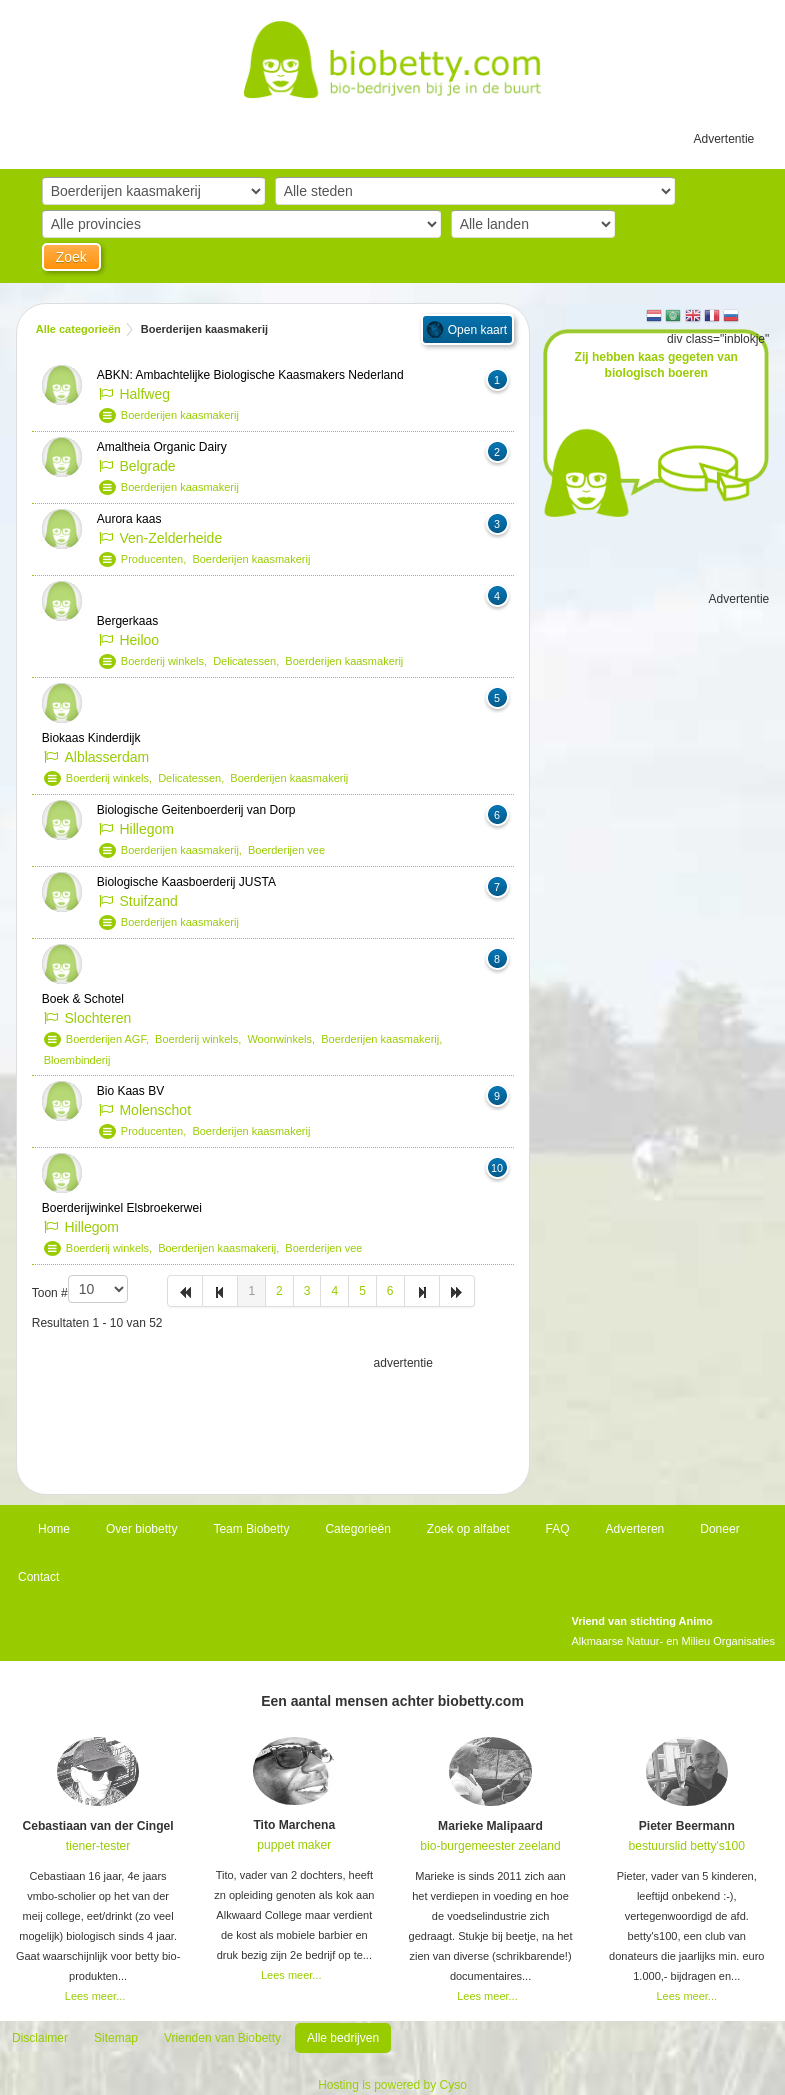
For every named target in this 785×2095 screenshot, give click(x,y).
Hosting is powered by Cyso (392, 2085)
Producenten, (157, 559)
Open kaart (477, 330)
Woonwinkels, (284, 1039)
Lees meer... (95, 1996)
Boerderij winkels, (167, 661)
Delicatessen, (249, 661)
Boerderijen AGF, (110, 1039)
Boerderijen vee (286, 850)
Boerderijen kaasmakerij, (184, 850)
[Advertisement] (273, 1423)
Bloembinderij (77, 1060)
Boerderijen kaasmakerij (180, 415)
